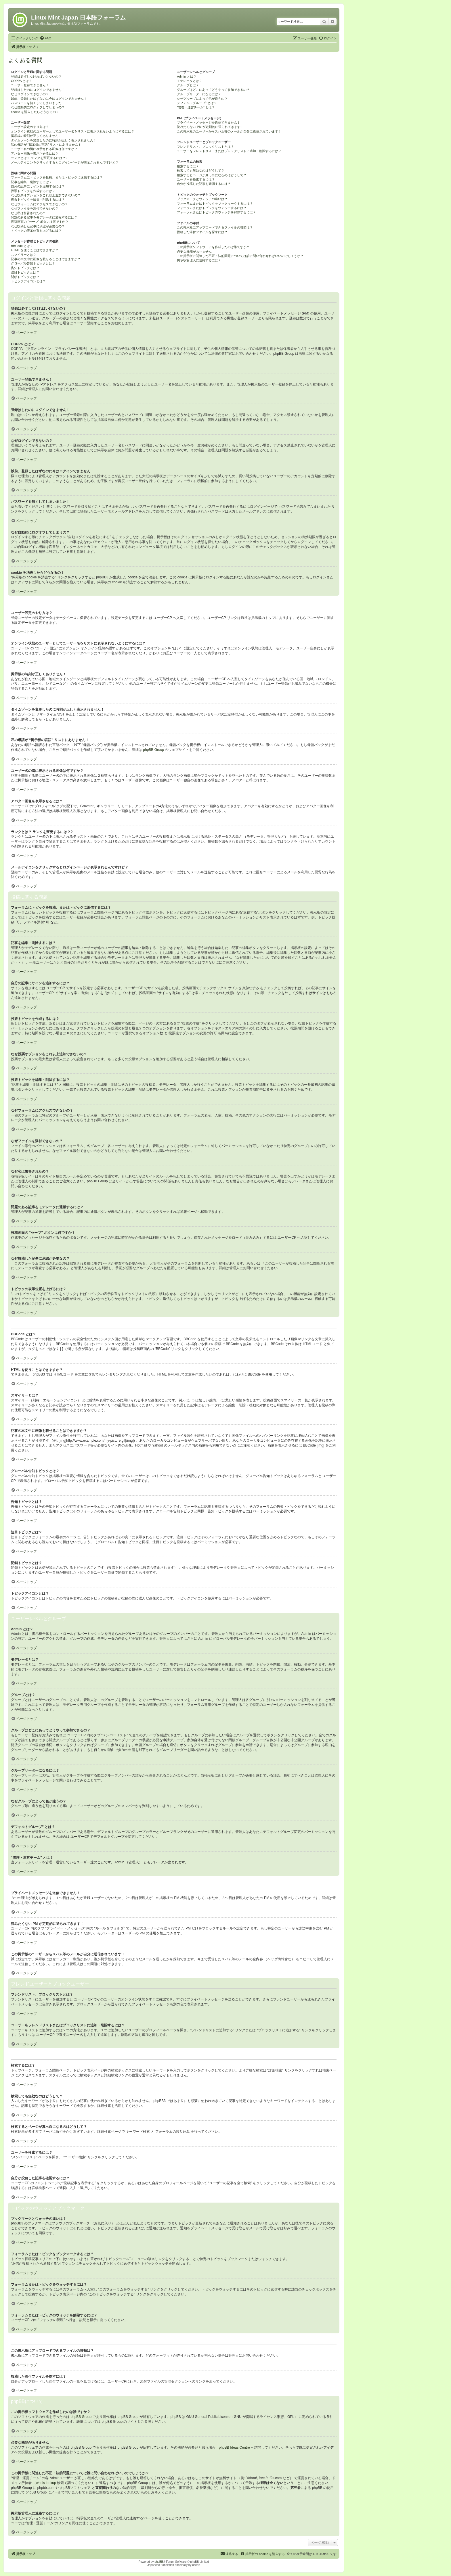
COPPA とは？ (21, 81)
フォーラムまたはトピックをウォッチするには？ (211, 208)
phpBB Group (153, 750)
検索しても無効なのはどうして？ (200, 170)
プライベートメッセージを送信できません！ (208, 122)
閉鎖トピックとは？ (25, 277)
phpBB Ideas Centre (234, 2447)
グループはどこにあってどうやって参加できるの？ (213, 89)
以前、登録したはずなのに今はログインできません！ (49, 98)
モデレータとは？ (189, 81)
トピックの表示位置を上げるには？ (36, 230)
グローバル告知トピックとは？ (33, 263)
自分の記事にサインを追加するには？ (38, 186)
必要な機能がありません (194, 251)
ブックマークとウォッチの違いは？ (202, 199)
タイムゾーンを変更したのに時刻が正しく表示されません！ (53, 140)
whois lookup (46, 2483)
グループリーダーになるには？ (199, 94)
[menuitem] (45, 38)
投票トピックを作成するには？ (33, 191)
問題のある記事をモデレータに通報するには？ (44, 217)
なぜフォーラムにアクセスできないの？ (39, 204)
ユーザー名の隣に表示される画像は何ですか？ (44, 149)
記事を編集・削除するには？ (31, 182)
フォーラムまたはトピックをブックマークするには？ (215, 203)
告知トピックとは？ (25, 268)
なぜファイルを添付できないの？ (34, 208)
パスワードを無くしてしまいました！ (38, 103)
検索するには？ (188, 166)
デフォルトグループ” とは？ (197, 103)
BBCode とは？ (22, 246)
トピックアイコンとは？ (28, 281)
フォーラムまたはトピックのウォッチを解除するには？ (216, 212)
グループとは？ (188, 85)
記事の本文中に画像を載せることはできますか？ (46, 259)
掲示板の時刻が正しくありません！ (36, 135)
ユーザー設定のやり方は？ (30, 126)
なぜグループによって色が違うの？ (202, 98)
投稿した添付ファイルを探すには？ (202, 232)
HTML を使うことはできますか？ (34, 250)
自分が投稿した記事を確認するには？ (204, 183)
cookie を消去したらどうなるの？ (35, 112)
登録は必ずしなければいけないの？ (36, 76)
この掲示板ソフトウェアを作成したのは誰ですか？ (213, 247)
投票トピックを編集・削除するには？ (38, 199)
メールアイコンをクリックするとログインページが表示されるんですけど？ (65, 162)
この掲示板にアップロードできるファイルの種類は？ (215, 227)
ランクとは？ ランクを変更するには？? (39, 158)
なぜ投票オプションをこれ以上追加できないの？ (46, 195)
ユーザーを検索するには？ (196, 179)
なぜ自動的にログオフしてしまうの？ (38, 107)
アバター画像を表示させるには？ (34, 153)
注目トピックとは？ (25, 272)
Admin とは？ (186, 76)
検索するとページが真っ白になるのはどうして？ (211, 175)
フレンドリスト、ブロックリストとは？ (205, 146)
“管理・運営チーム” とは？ (196, 107)
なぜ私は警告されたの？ (28, 213)
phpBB (158, 2561)
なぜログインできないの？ (30, 94)
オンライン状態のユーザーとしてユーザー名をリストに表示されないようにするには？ (72, 131)
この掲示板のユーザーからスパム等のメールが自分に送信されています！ (229, 131)
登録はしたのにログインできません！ (38, 89)
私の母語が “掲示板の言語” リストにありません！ (46, 144)
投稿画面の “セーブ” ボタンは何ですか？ (39, 221)
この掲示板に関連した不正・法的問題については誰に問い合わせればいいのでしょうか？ (240, 256)
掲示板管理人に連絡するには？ (199, 260)
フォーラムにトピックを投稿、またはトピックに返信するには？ (57, 177)
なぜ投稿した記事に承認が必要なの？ (38, 226)
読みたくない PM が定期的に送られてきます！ (210, 126)
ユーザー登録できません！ (30, 85)
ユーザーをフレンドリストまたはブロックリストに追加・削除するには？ (229, 151)
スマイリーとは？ (23, 254)
